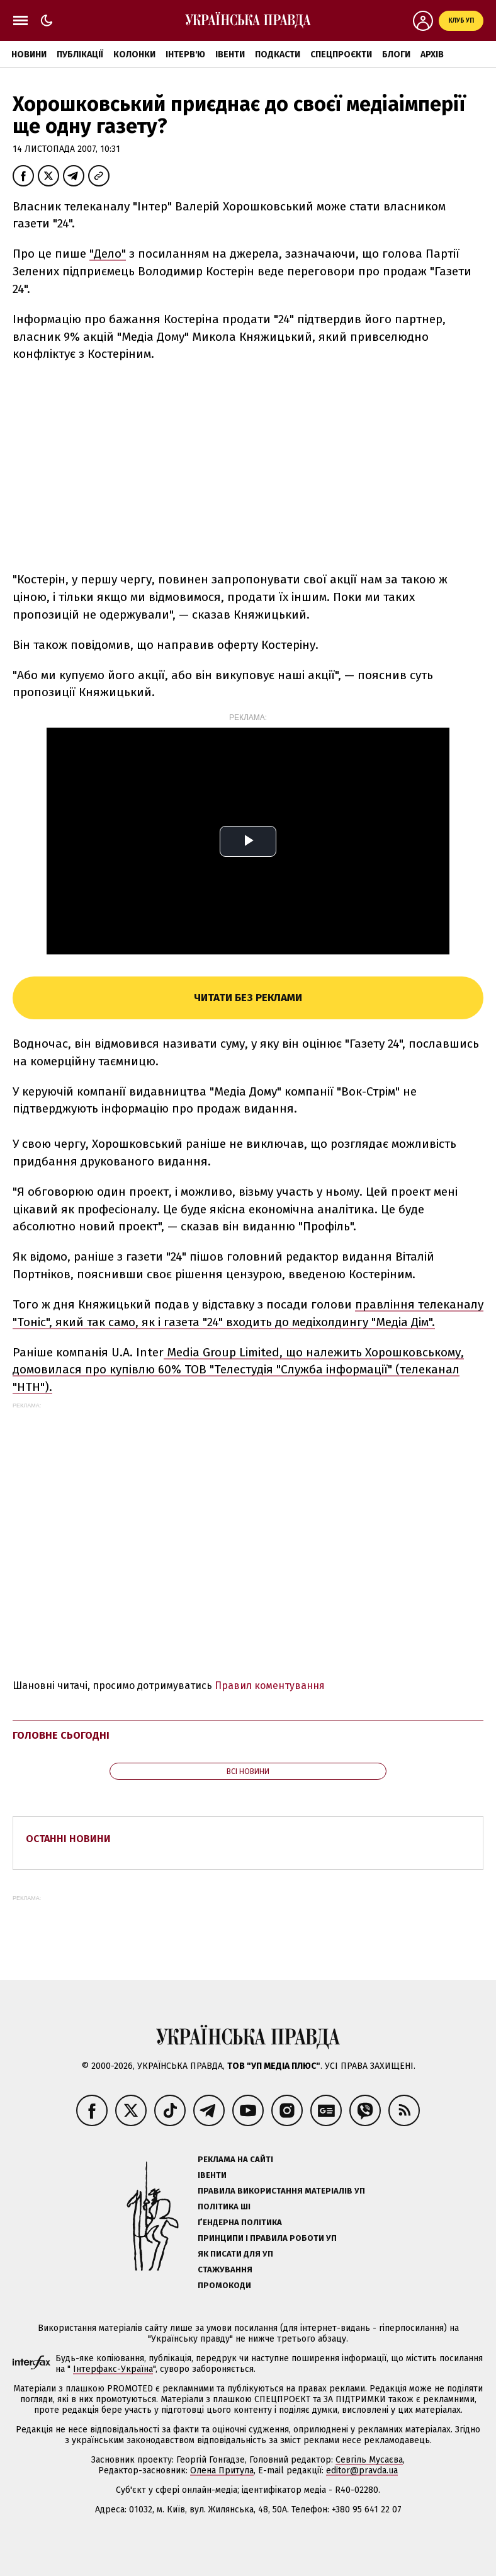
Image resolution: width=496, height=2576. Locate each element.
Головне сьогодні (61, 1735)
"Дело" (107, 253)
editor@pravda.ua (362, 2470)
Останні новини (68, 1839)
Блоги (396, 54)
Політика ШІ (224, 2206)
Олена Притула (222, 2470)
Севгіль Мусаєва (369, 2459)
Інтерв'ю (185, 54)
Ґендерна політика (240, 2222)
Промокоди (224, 2285)
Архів (432, 54)
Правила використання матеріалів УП (281, 2190)
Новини (29, 54)
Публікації (80, 54)
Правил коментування (270, 1686)
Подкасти (277, 54)
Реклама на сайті (235, 2159)
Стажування (225, 2269)
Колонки (134, 54)
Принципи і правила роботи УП (267, 2238)
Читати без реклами (248, 997)
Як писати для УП (235, 2253)
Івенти (230, 54)
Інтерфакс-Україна (113, 2369)
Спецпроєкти (341, 54)
